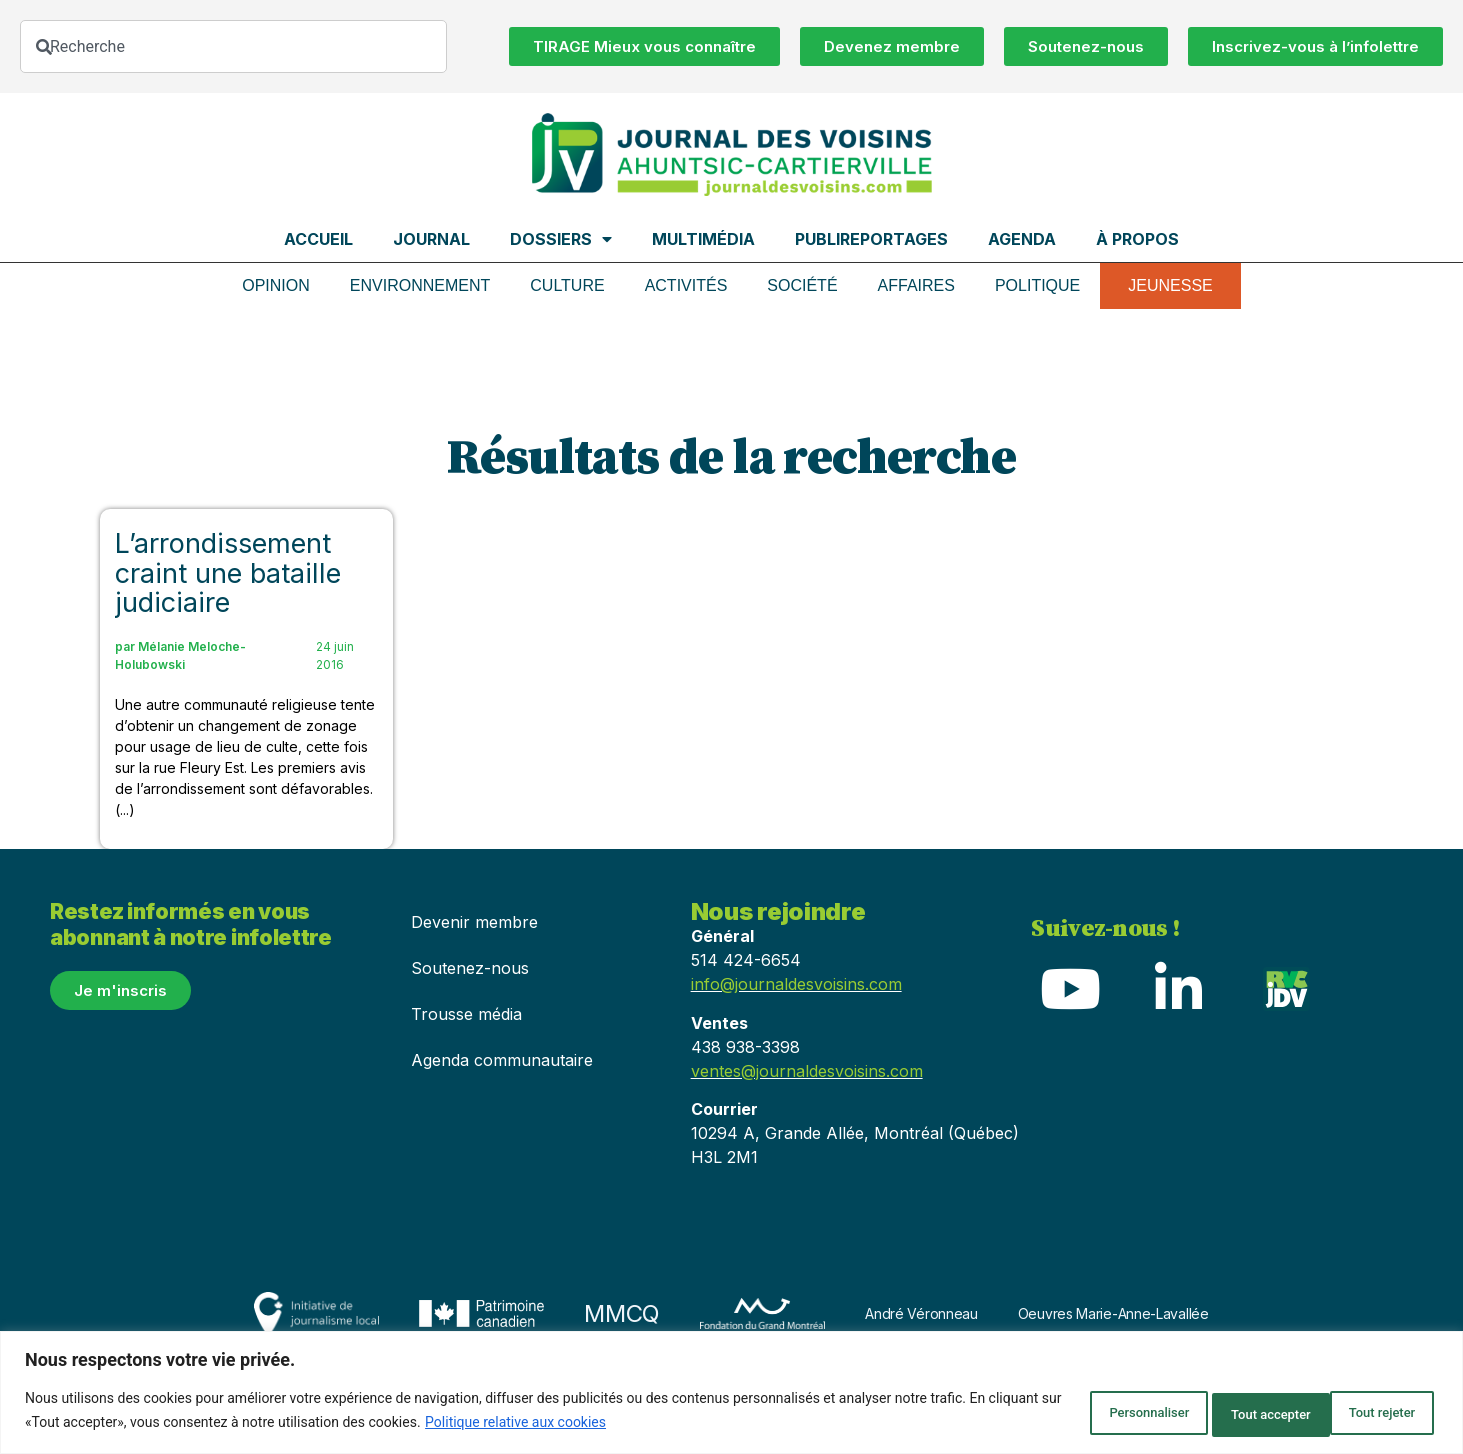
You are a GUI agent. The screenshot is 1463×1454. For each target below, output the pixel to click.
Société (802, 285)
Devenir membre (474, 922)
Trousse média (466, 1014)
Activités (686, 285)
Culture (567, 285)
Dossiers (561, 239)
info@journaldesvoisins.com (796, 984)
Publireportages (871, 239)
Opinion (276, 285)
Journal (431, 239)
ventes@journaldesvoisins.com (807, 1071)
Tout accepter (1366, 1413)
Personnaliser (1076, 1413)
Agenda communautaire (502, 1060)
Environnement (420, 285)
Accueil (318, 239)
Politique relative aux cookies (591, 1425)
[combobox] (233, 46)
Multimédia (703, 239)
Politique (1037, 285)
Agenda (1022, 239)
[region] (731, 1394)
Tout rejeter (1221, 1413)
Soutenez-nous (470, 968)
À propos (1137, 239)
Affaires (916, 285)
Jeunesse (1170, 285)
